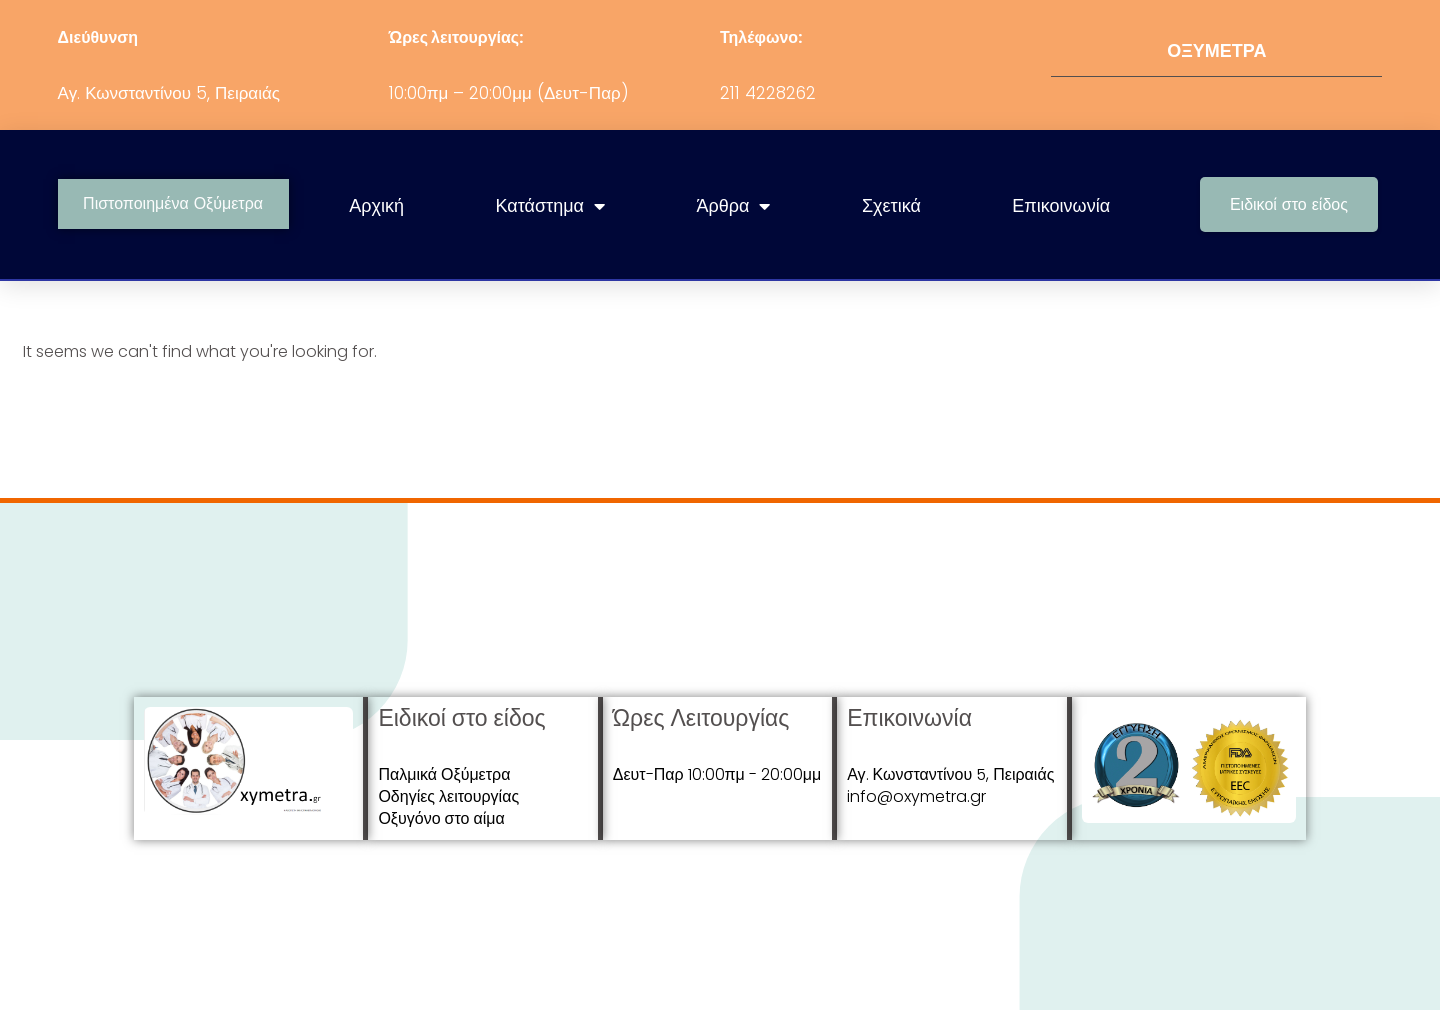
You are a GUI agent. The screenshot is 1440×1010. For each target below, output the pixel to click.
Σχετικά (891, 205)
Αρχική (376, 205)
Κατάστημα (550, 206)
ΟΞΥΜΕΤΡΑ (1216, 50)
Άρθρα (734, 206)
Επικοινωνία (1061, 205)
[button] (1289, 204)
